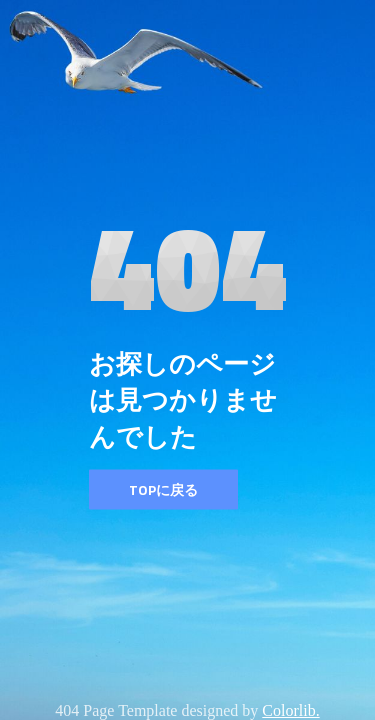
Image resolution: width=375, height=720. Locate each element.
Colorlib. (290, 710)
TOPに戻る (163, 489)
